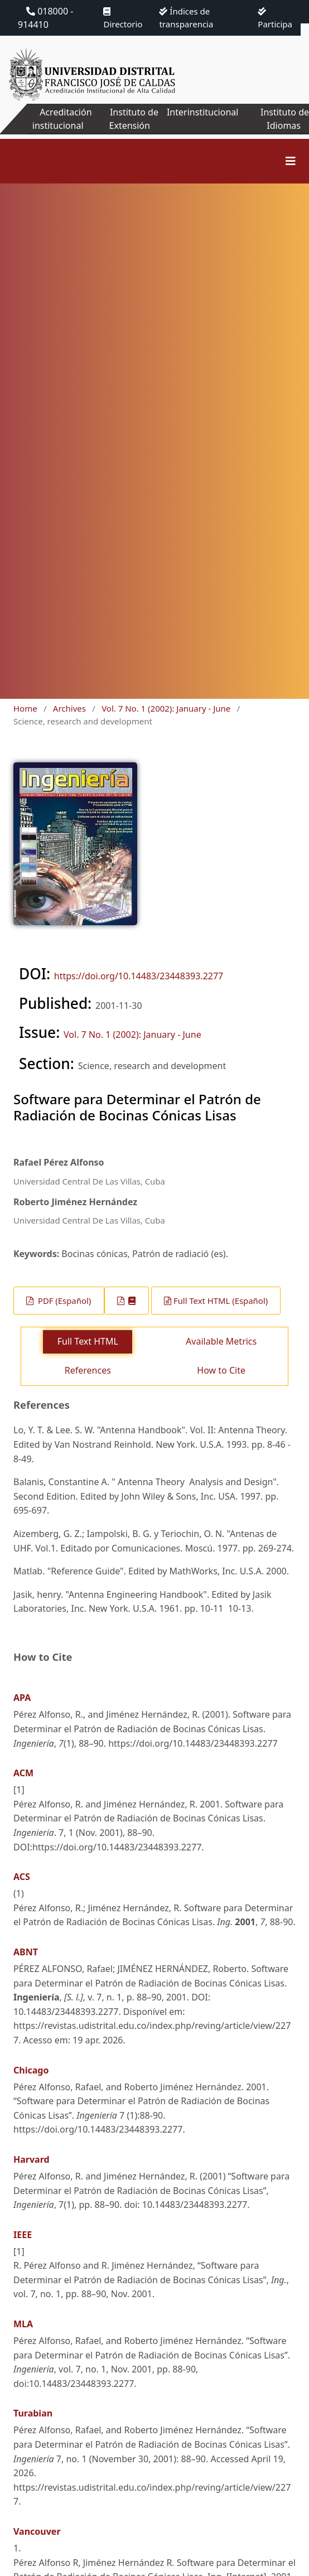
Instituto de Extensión (133, 119)
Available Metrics (221, 1341)
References (88, 1370)
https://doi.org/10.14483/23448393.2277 (138, 976)
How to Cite (221, 1370)
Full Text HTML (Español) (220, 1300)
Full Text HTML (87, 1341)
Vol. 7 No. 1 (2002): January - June (166, 708)
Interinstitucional (202, 112)
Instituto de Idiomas (284, 119)
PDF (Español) (63, 1300)
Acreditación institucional (62, 119)
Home (25, 708)
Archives (69, 708)
